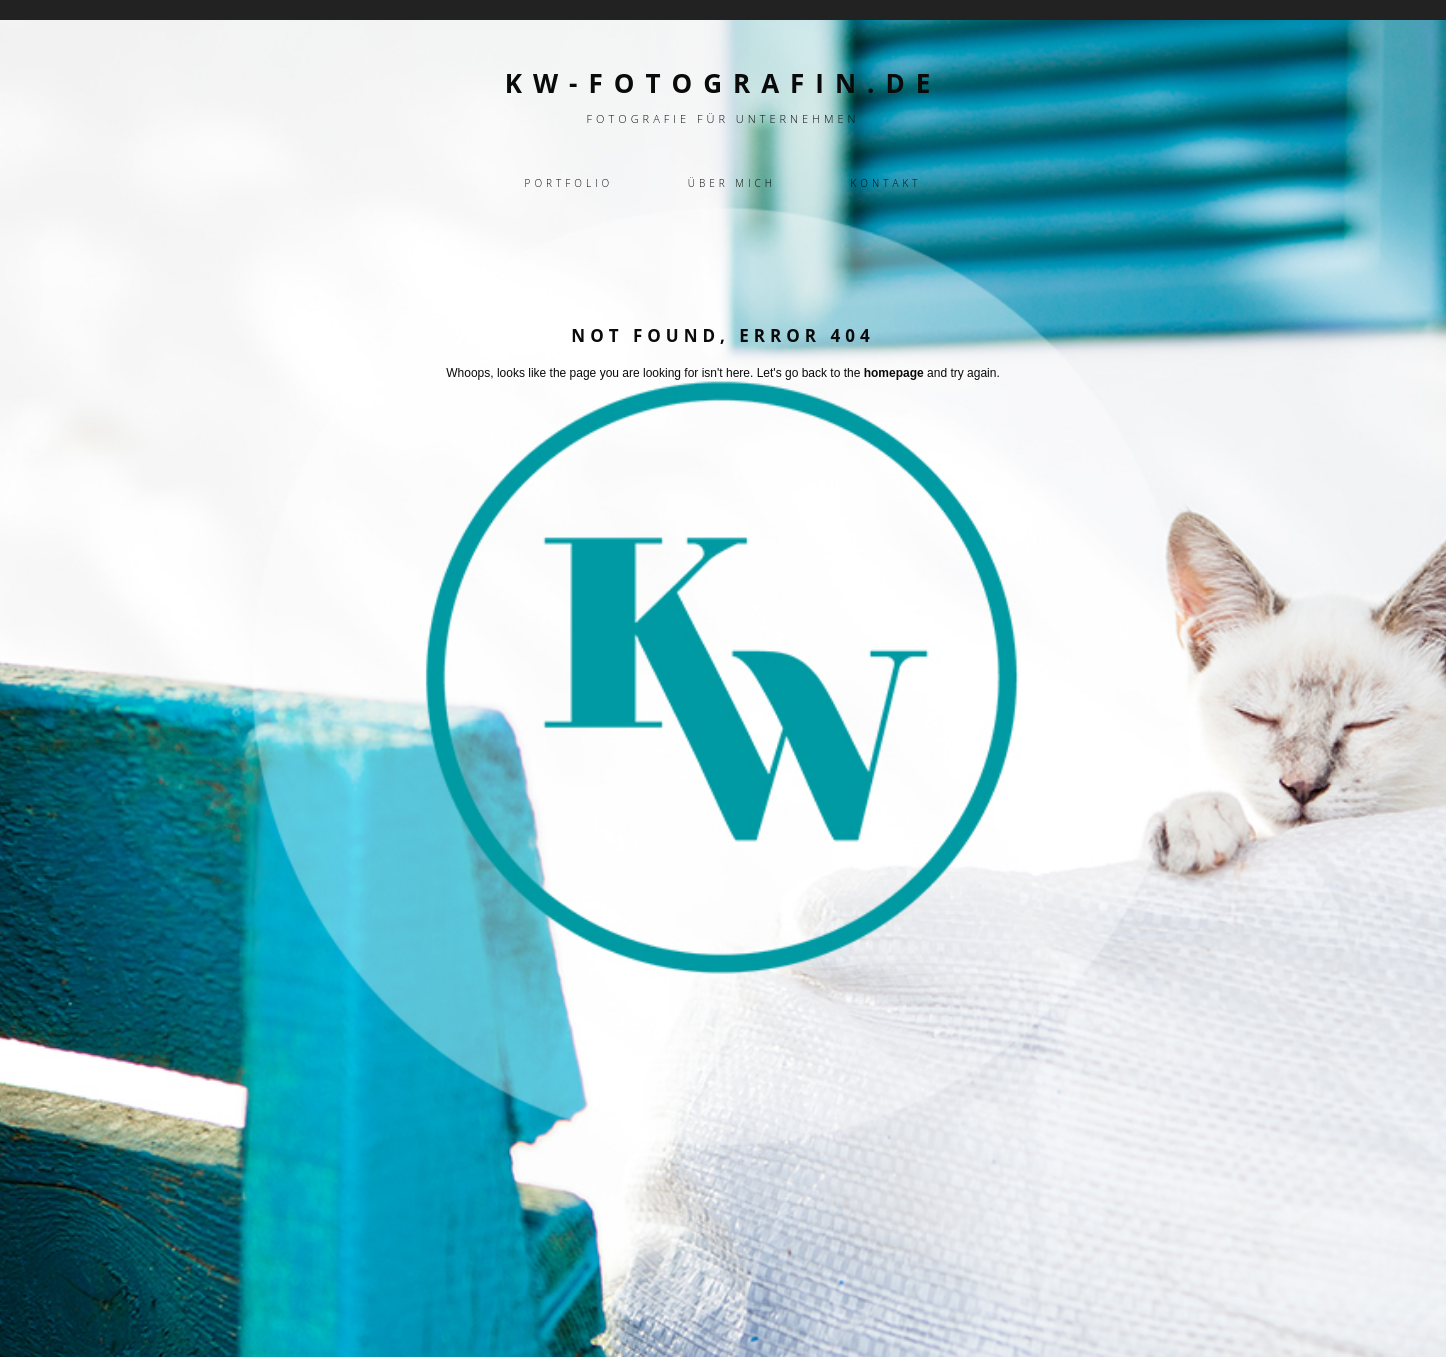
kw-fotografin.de (723, 83)
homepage (894, 373)
